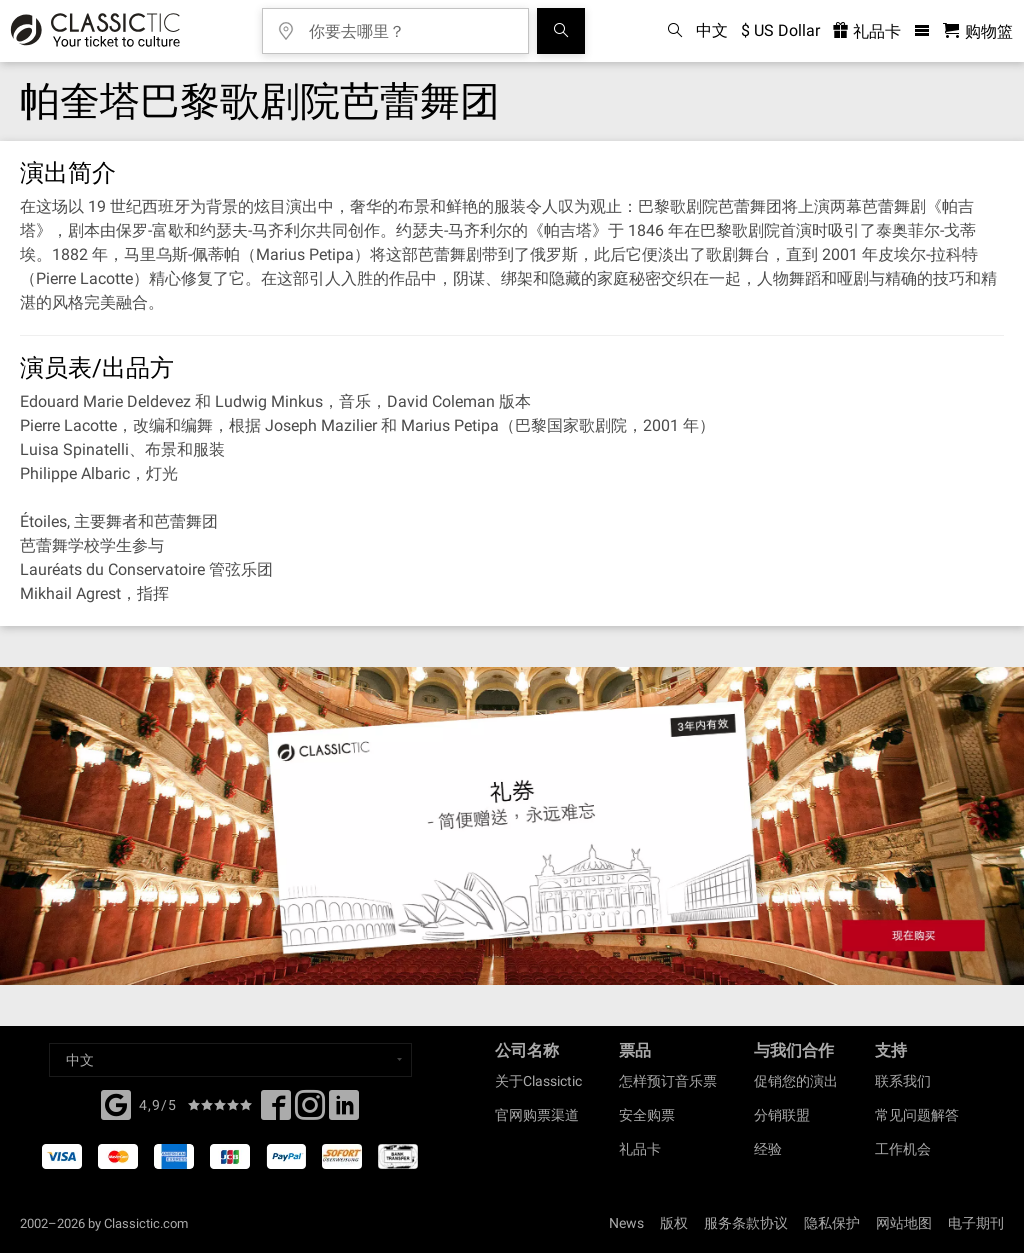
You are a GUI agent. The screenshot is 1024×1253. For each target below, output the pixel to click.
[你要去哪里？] (410, 24)
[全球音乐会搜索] (561, 31)
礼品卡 (640, 1149)
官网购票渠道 (537, 1115)
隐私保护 (832, 1223)
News (626, 1223)
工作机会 (903, 1149)
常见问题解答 (917, 1115)
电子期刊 (976, 1223)
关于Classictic (538, 1081)
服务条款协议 (746, 1223)
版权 (674, 1223)
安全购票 (647, 1115)
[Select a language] (230, 1060)
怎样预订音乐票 (668, 1081)
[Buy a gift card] (512, 826)
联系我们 (903, 1081)
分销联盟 (782, 1115)
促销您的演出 (796, 1081)
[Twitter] (310, 1111)
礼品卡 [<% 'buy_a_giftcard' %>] (867, 31)
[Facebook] (116, 1103)
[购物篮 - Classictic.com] (978, 31)
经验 (768, 1149)
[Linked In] (344, 1111)
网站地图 (904, 1223)
